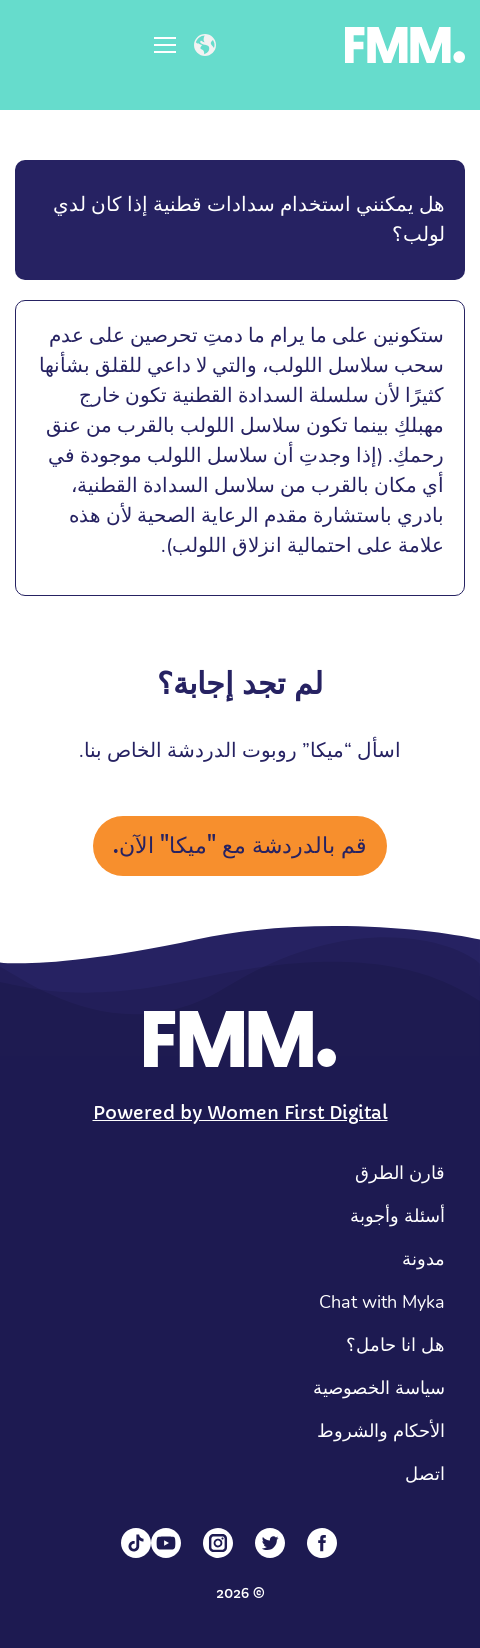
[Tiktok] (136, 1543)
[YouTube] (166, 1543)
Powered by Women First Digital (240, 1112)
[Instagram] (218, 1543)
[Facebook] (322, 1543)
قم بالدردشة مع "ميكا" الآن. (240, 845)
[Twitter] (270, 1543)
